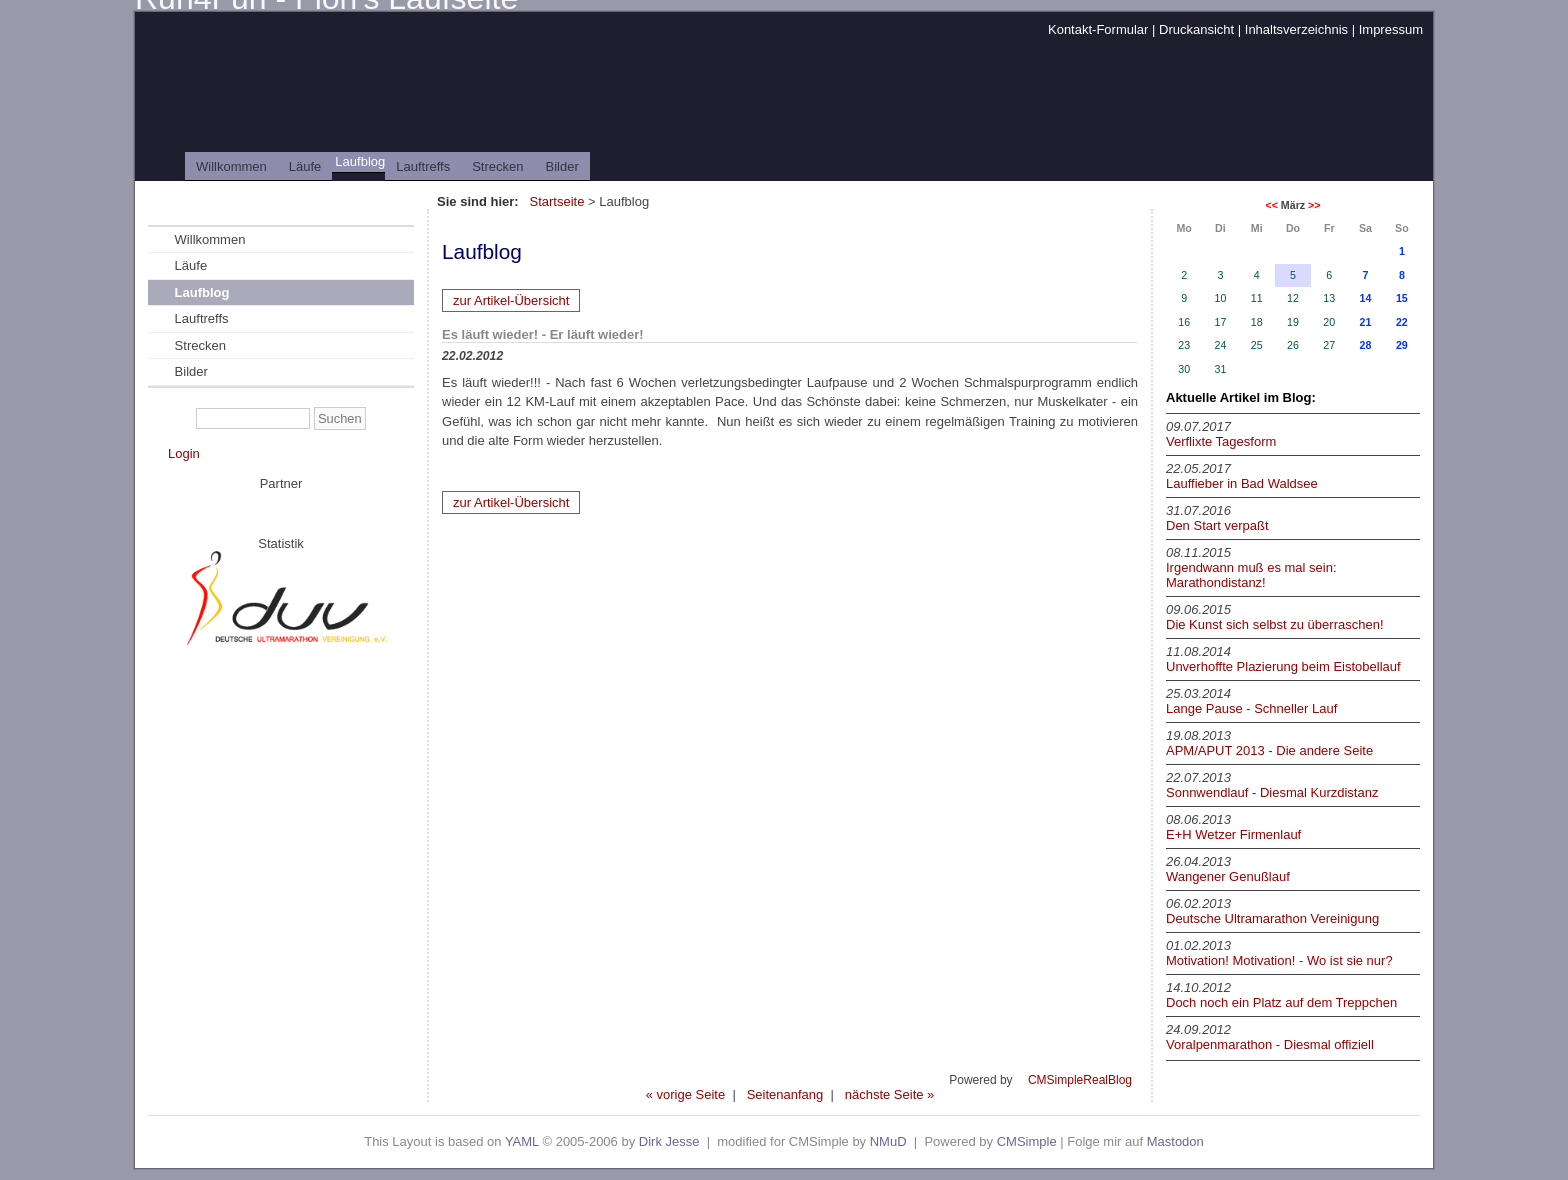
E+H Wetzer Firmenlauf (1233, 834)
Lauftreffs (423, 166)
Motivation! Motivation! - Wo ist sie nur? (1279, 960)
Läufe (305, 166)
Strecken (497, 166)
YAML (522, 1141)
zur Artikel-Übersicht (511, 300)
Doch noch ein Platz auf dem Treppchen (1281, 1002)
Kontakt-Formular (1098, 29)
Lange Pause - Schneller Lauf (1251, 708)
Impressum (1391, 29)
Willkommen (231, 166)
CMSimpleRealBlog (1080, 1080)
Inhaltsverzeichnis (1296, 29)
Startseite (557, 201)
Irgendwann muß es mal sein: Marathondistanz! (1251, 575)
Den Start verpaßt (1217, 525)
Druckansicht (1196, 29)
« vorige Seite (686, 1094)
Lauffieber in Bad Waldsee (1242, 483)
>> (1314, 205)
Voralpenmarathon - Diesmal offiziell (1270, 1044)
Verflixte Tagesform (1221, 441)
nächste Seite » (890, 1094)
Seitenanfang (785, 1094)
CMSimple (1027, 1141)
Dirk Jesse (669, 1141)
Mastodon (1175, 1141)
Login (184, 453)
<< (1271, 205)
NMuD (888, 1141)
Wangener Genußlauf (1228, 876)
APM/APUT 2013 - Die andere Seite (1269, 750)
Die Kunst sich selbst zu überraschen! (1275, 624)
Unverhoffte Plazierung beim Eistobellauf (1283, 666)
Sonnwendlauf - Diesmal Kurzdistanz (1272, 792)
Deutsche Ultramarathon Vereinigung (1272, 918)
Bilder (562, 166)
